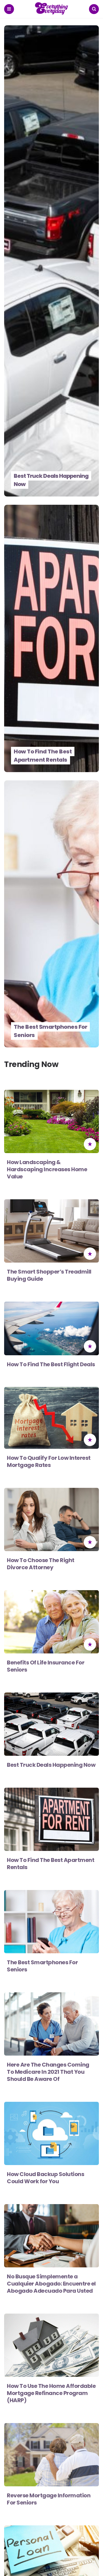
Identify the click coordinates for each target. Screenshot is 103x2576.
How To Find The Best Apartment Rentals (43, 756)
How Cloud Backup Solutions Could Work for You (45, 2177)
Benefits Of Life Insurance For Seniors (45, 1666)
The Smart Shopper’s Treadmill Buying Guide (49, 1275)
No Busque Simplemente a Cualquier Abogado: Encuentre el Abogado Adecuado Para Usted (51, 2284)
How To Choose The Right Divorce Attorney (40, 1563)
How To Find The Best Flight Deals (51, 1364)
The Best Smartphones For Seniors (50, 1031)
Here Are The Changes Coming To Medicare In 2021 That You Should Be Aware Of (48, 2072)
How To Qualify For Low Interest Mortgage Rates (49, 1461)
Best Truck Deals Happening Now (51, 480)
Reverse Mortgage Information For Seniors (48, 2499)
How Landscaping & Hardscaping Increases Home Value (47, 1169)
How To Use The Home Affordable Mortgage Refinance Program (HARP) (51, 2393)
